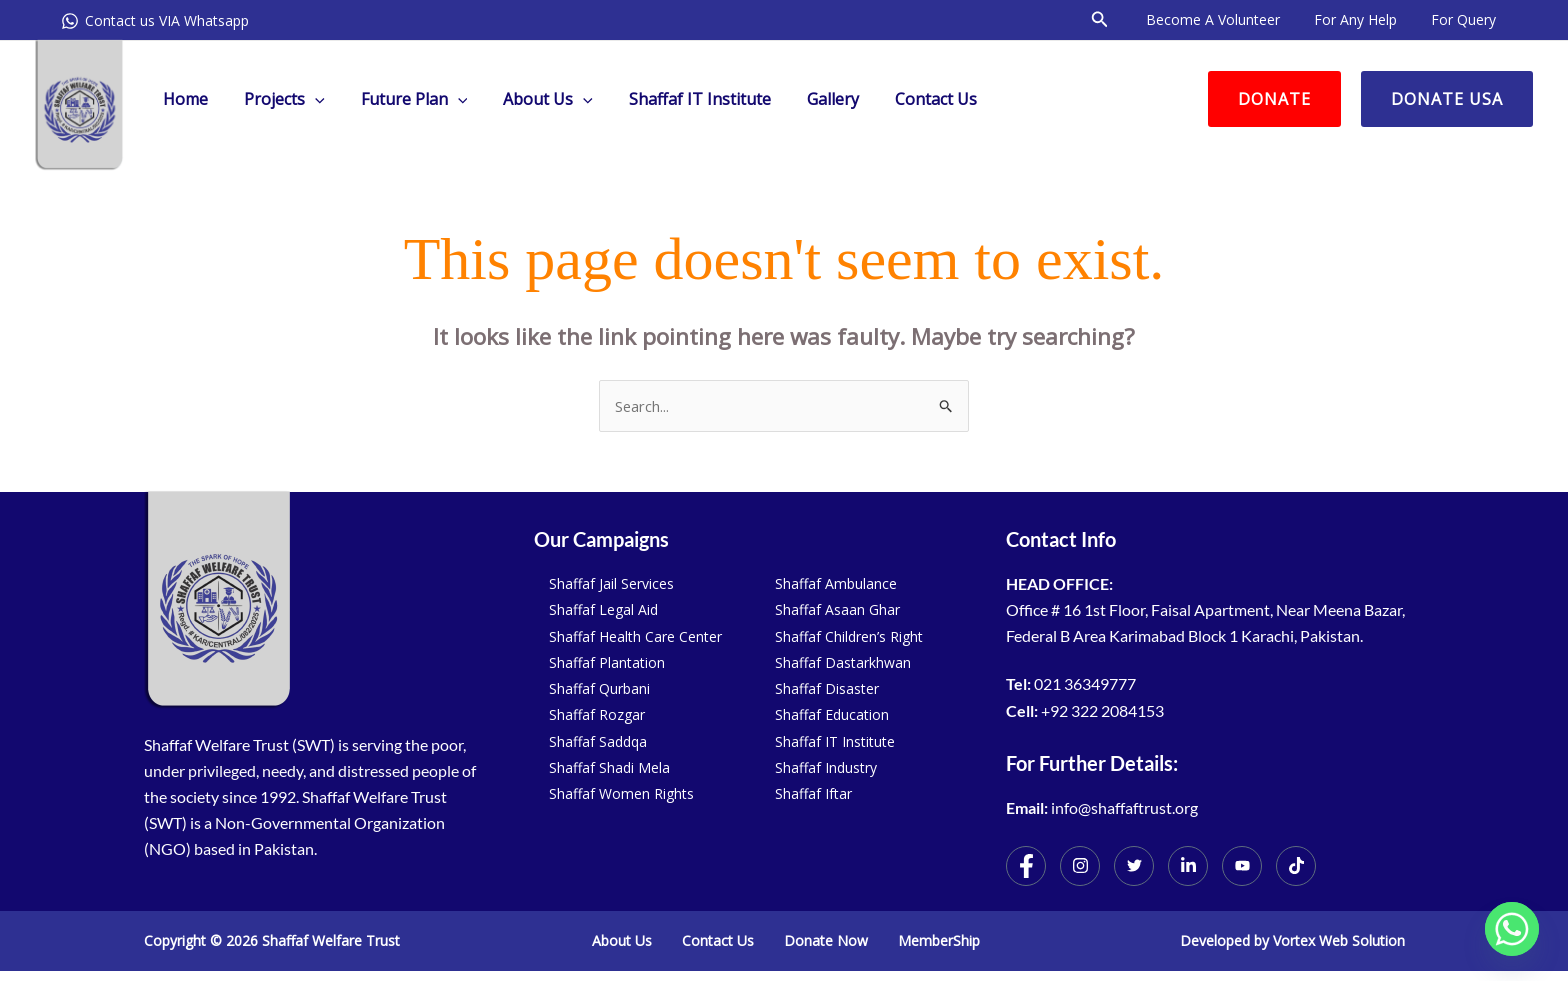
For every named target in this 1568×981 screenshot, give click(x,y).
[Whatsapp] (1512, 929)
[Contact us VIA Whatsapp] (154, 21)
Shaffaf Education (832, 714)
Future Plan (404, 99)
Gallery (811, 99)
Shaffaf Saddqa (598, 741)
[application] (309, 99)
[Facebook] (1026, 866)
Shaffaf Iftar (813, 793)
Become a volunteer (1228, 19)
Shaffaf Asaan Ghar (837, 609)
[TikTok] (1296, 866)
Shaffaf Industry (826, 767)
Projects (278, 99)
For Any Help (1364, 19)
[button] (1118, 20)
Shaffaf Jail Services (611, 583)
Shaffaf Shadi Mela (609, 767)
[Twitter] (1134, 866)
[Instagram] (1080, 866)
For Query (1466, 19)
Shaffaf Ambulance (836, 583)
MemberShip (939, 940)
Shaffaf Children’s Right (849, 636)
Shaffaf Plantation (607, 662)
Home (183, 99)
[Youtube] (1242, 866)
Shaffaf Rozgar (597, 714)
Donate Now (826, 940)
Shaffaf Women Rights (621, 793)
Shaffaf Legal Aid (603, 609)
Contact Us (910, 99)
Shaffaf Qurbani (599, 688)
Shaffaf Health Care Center (635, 636)
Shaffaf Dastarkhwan (843, 662)
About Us (534, 99)
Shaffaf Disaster (827, 688)
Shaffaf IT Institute (682, 99)
